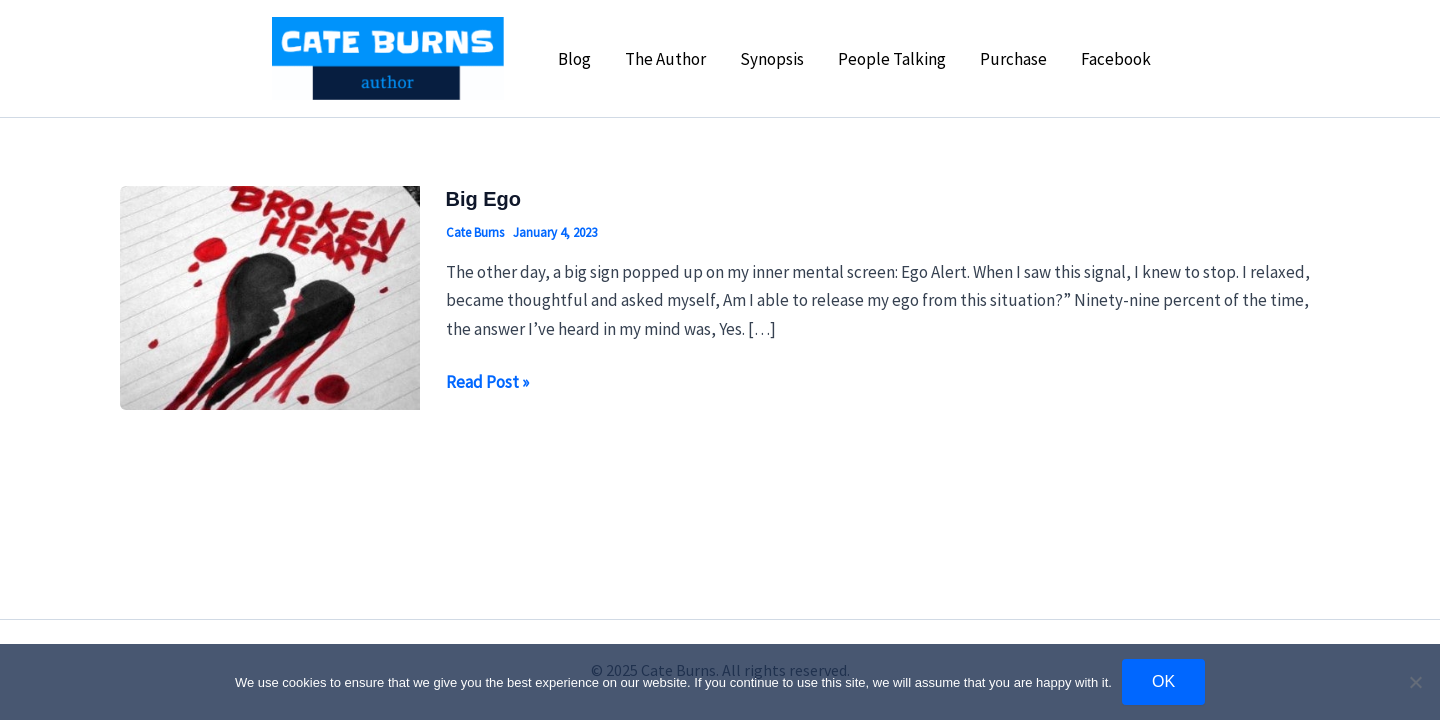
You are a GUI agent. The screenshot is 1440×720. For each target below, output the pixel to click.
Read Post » (487, 382)
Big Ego (484, 199)
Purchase (1013, 59)
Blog (574, 59)
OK (1163, 681)
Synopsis (772, 59)
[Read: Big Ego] (270, 296)
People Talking (892, 59)
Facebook (1116, 59)
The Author (665, 59)
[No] (1415, 682)
